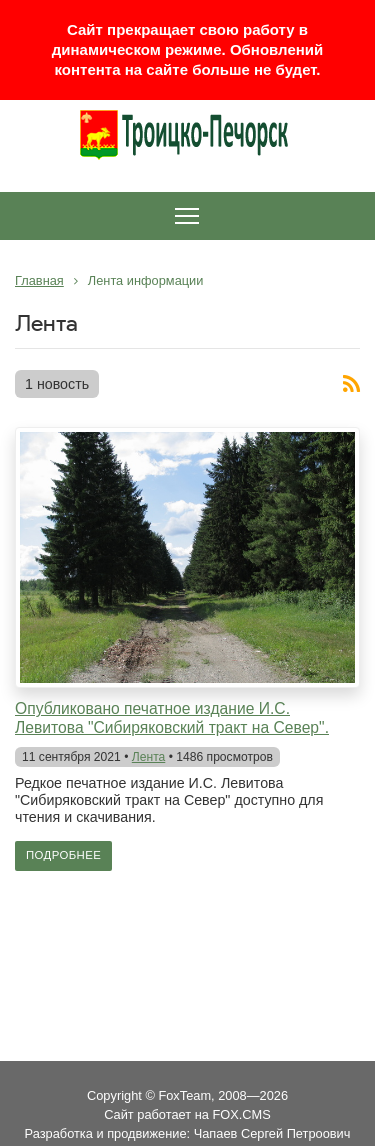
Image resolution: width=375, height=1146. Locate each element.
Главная (39, 280)
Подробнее (63, 855)
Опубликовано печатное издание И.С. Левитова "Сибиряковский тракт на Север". (172, 718)
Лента (149, 757)
